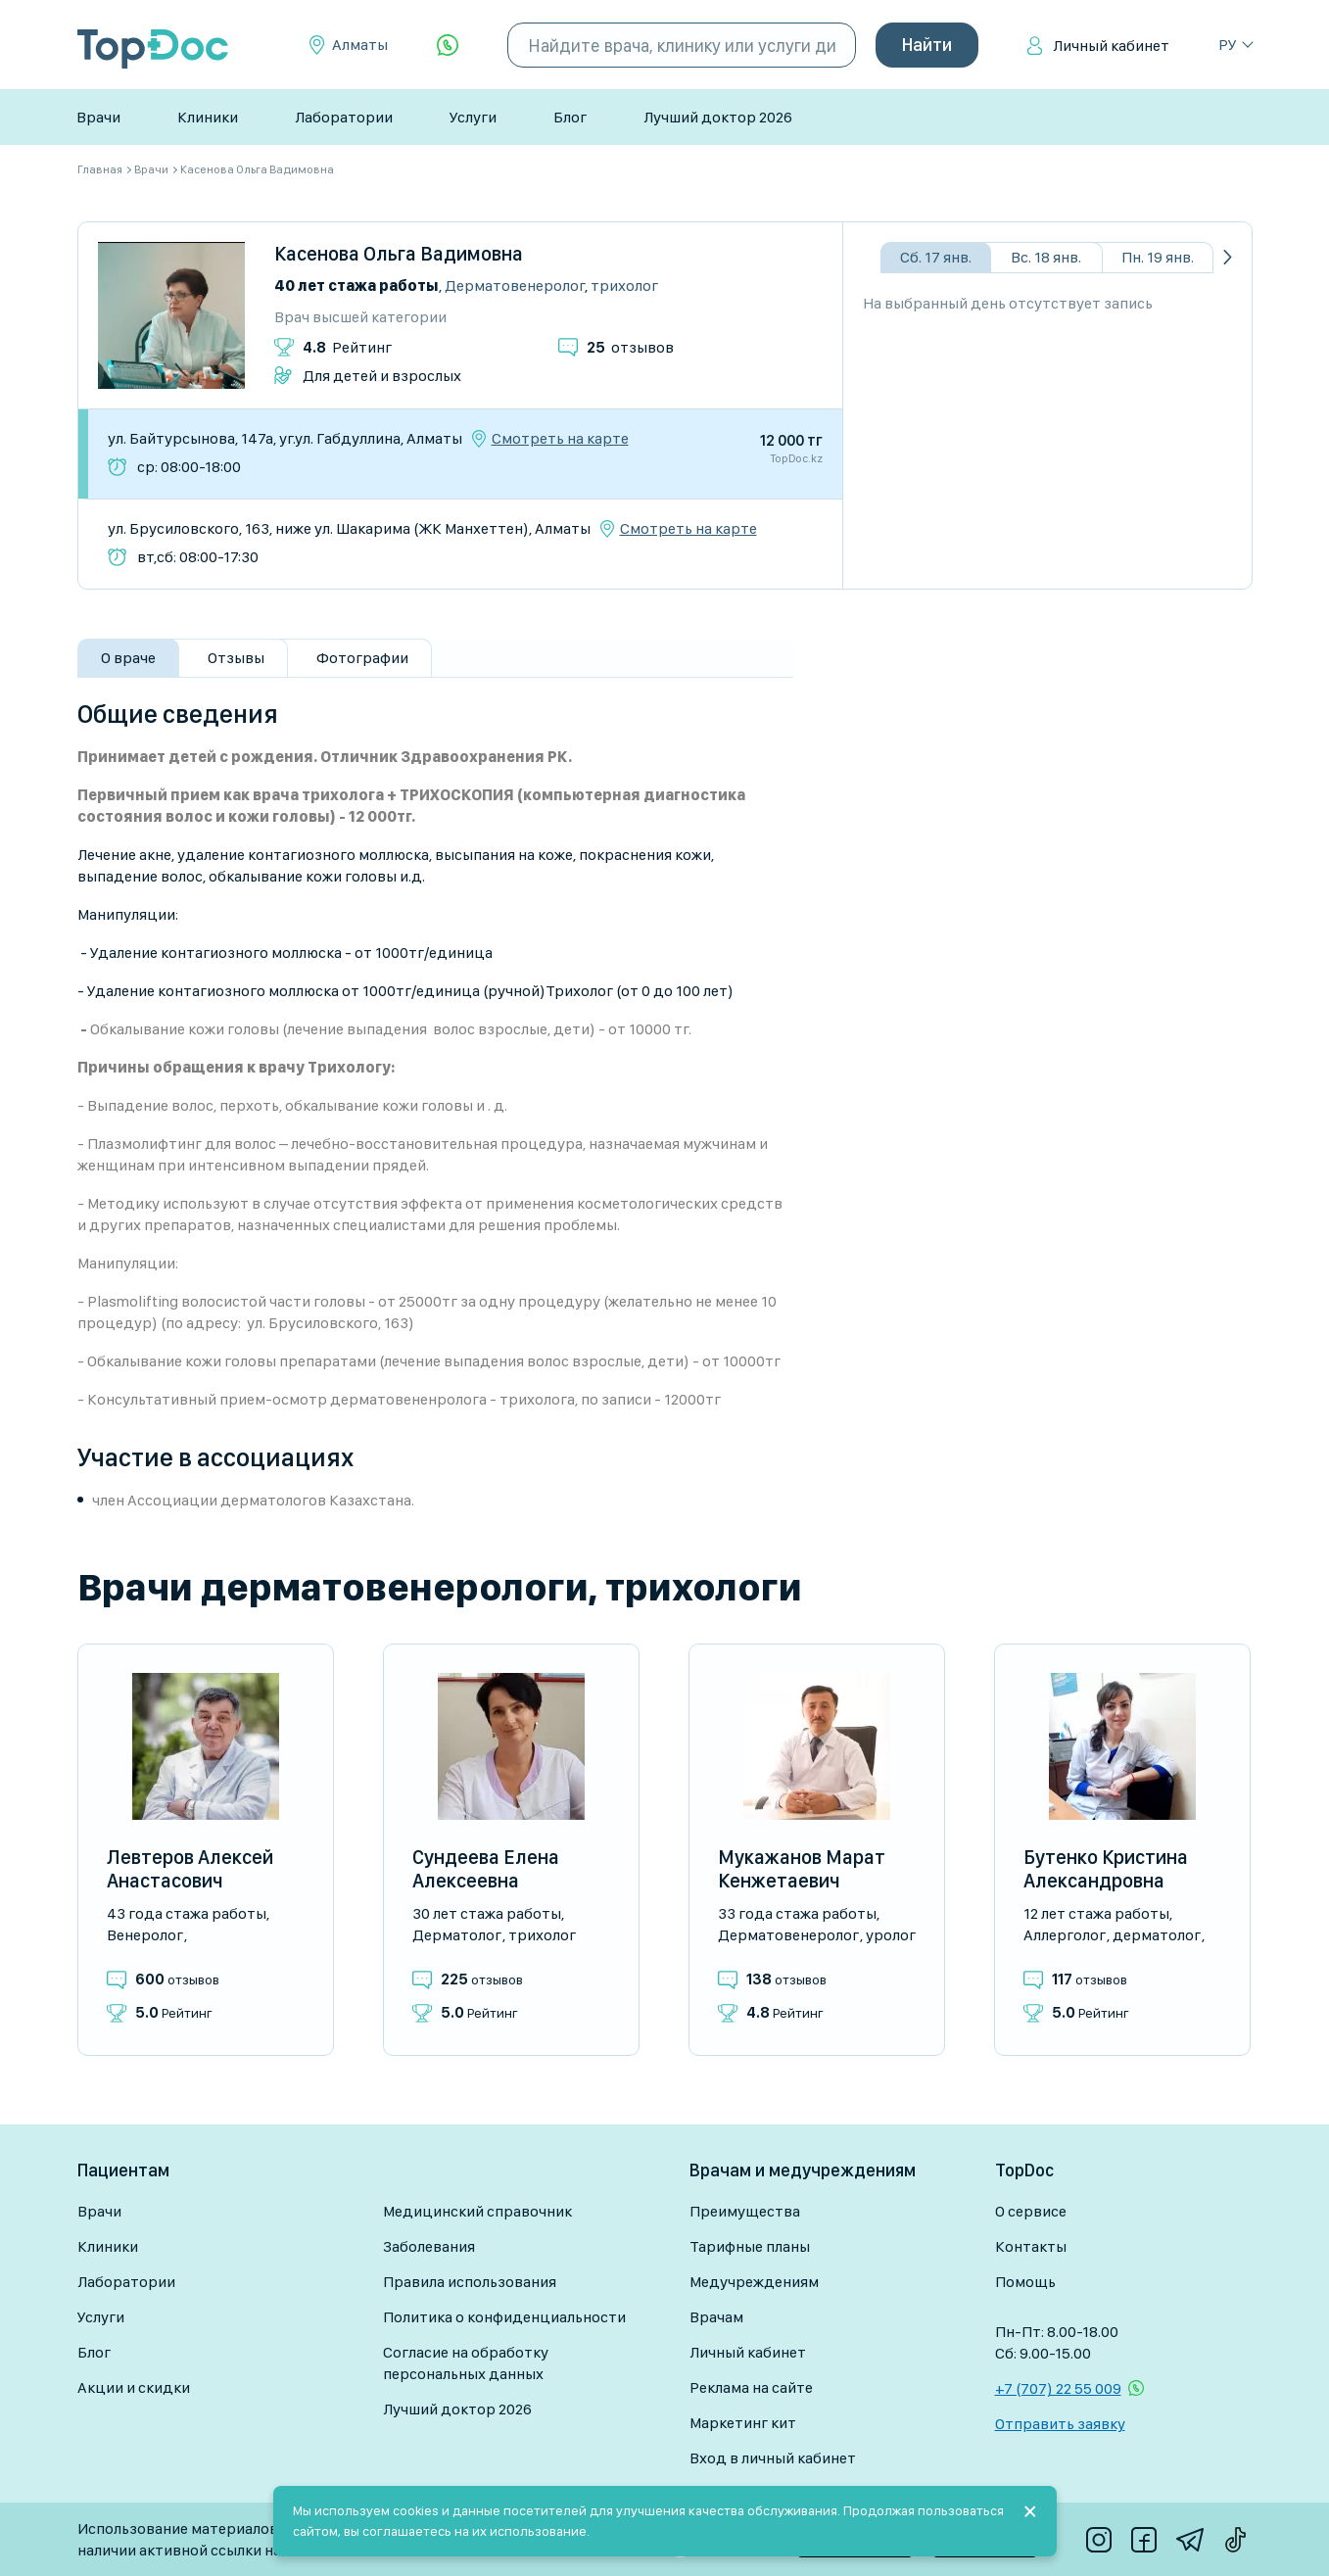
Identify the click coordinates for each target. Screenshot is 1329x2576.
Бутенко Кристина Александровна (1105, 1868)
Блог (570, 117)
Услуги (473, 117)
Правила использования (469, 2281)
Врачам (716, 2317)
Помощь (1025, 2281)
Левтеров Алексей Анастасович (190, 1868)
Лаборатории (344, 117)
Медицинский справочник (477, 2211)
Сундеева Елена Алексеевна (485, 1868)
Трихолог (624, 285)
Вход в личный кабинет (772, 2458)
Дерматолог (456, 1935)
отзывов (630, 347)
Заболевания (429, 2246)
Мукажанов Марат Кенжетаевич (801, 1868)
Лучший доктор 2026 (717, 117)
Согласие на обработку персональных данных (465, 2363)
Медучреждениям (754, 2281)
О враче (128, 657)
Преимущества (744, 2211)
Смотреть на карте (560, 439)
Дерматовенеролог (515, 285)
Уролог (891, 1935)
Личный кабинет (1111, 45)
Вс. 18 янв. (1046, 257)
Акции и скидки (133, 2387)
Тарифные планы (749, 2246)
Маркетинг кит (742, 2422)
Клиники (207, 117)
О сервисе (1031, 2211)
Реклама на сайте (751, 2387)
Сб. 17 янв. (936, 257)
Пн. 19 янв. (1157, 257)
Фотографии (362, 657)
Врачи (98, 117)
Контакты (1031, 2246)
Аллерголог (1064, 1935)
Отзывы (236, 657)
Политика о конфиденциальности (504, 2317)
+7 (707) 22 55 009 (1058, 2388)
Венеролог (145, 1935)
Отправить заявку (1060, 2423)
